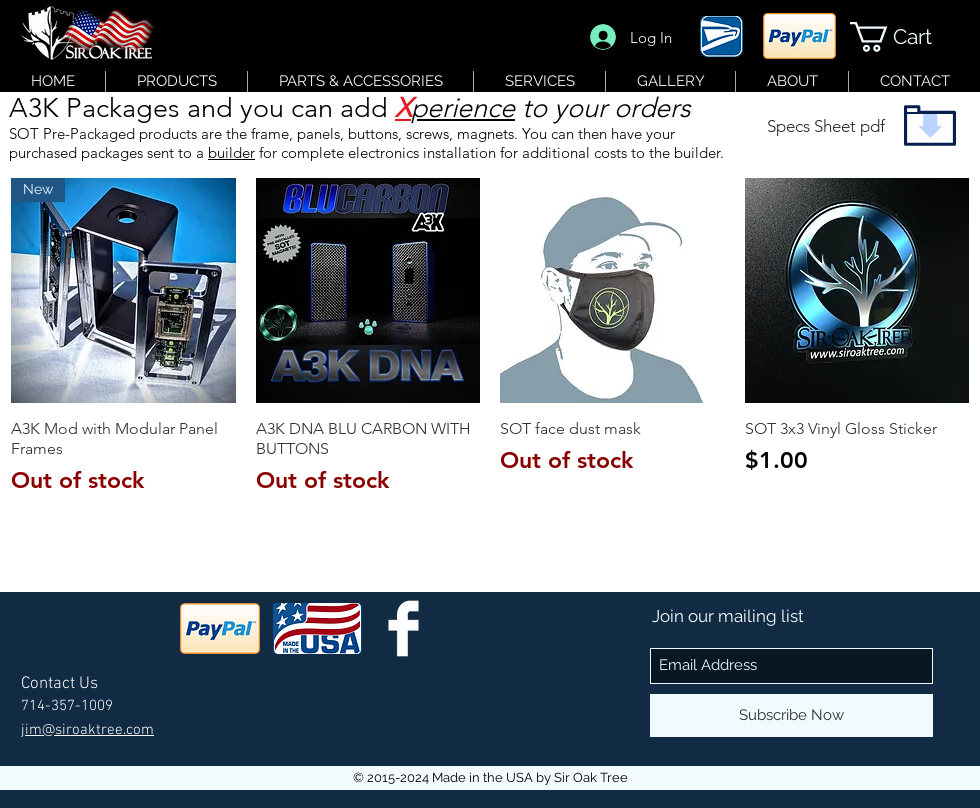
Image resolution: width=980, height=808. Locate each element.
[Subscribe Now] (791, 715)
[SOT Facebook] (403, 628)
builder (231, 152)
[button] (906, 37)
